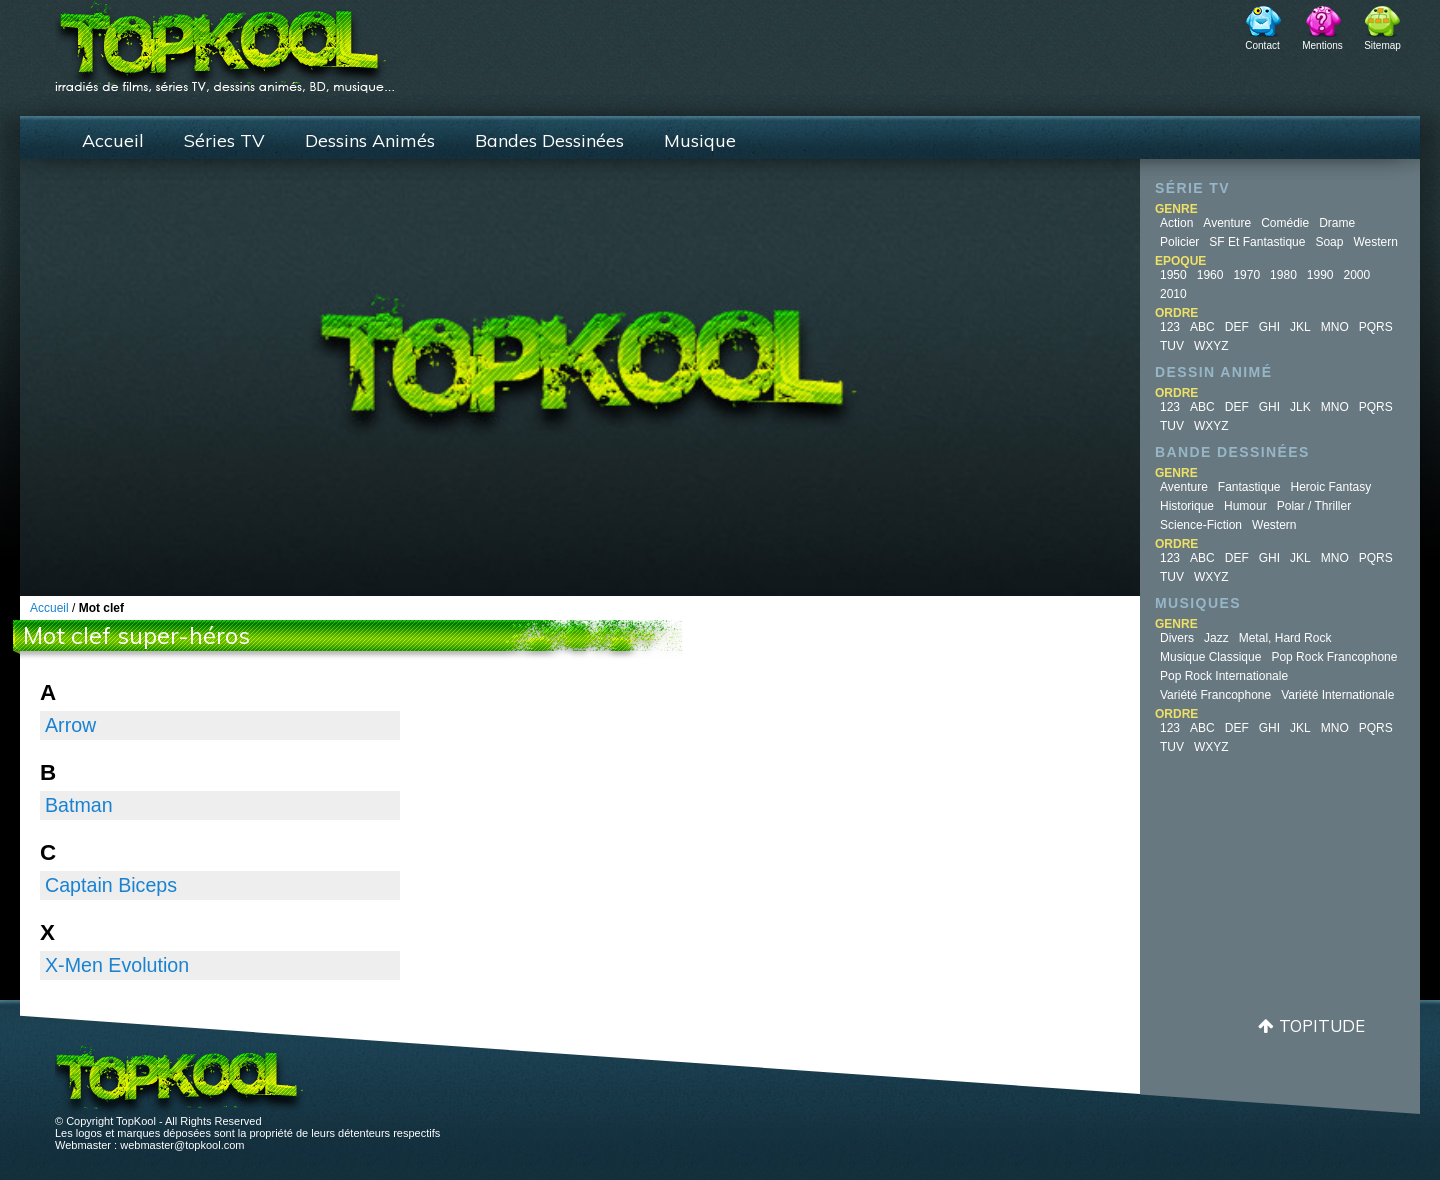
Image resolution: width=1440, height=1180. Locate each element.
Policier (1179, 242)
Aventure (1227, 223)
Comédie (1285, 223)
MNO (1335, 327)
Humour (1245, 506)
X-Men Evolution (117, 965)
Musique (700, 140)
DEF (1237, 327)
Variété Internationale (1337, 695)
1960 (1210, 275)
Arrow (70, 725)
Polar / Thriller (1314, 506)
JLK (1300, 407)
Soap (1329, 242)
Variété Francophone (1215, 695)
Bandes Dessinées (549, 140)
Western (1375, 242)
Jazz (1216, 638)
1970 (1246, 275)
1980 (1283, 275)
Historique (1187, 506)
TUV (1172, 346)
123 (1170, 327)
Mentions (1322, 45)
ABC (1202, 327)
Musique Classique (1210, 657)
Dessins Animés (370, 140)
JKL (1300, 327)
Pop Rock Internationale (1224, 676)
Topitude (1322, 1025)
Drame (1337, 223)
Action (1176, 223)
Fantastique (1249, 487)
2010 (1173, 294)
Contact (1262, 45)
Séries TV (224, 140)
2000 (1357, 275)
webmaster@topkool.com (182, 1145)
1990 (1320, 275)
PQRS (1376, 327)
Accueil (113, 140)
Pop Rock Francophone (1334, 657)
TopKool (225, 41)
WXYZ (1211, 346)
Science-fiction (1201, 525)
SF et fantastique (1257, 242)
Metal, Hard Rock (1285, 638)
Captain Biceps (111, 885)
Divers (1177, 638)
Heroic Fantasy (1331, 487)
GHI (1269, 327)
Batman (79, 805)
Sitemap (1382, 45)
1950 (1173, 275)
